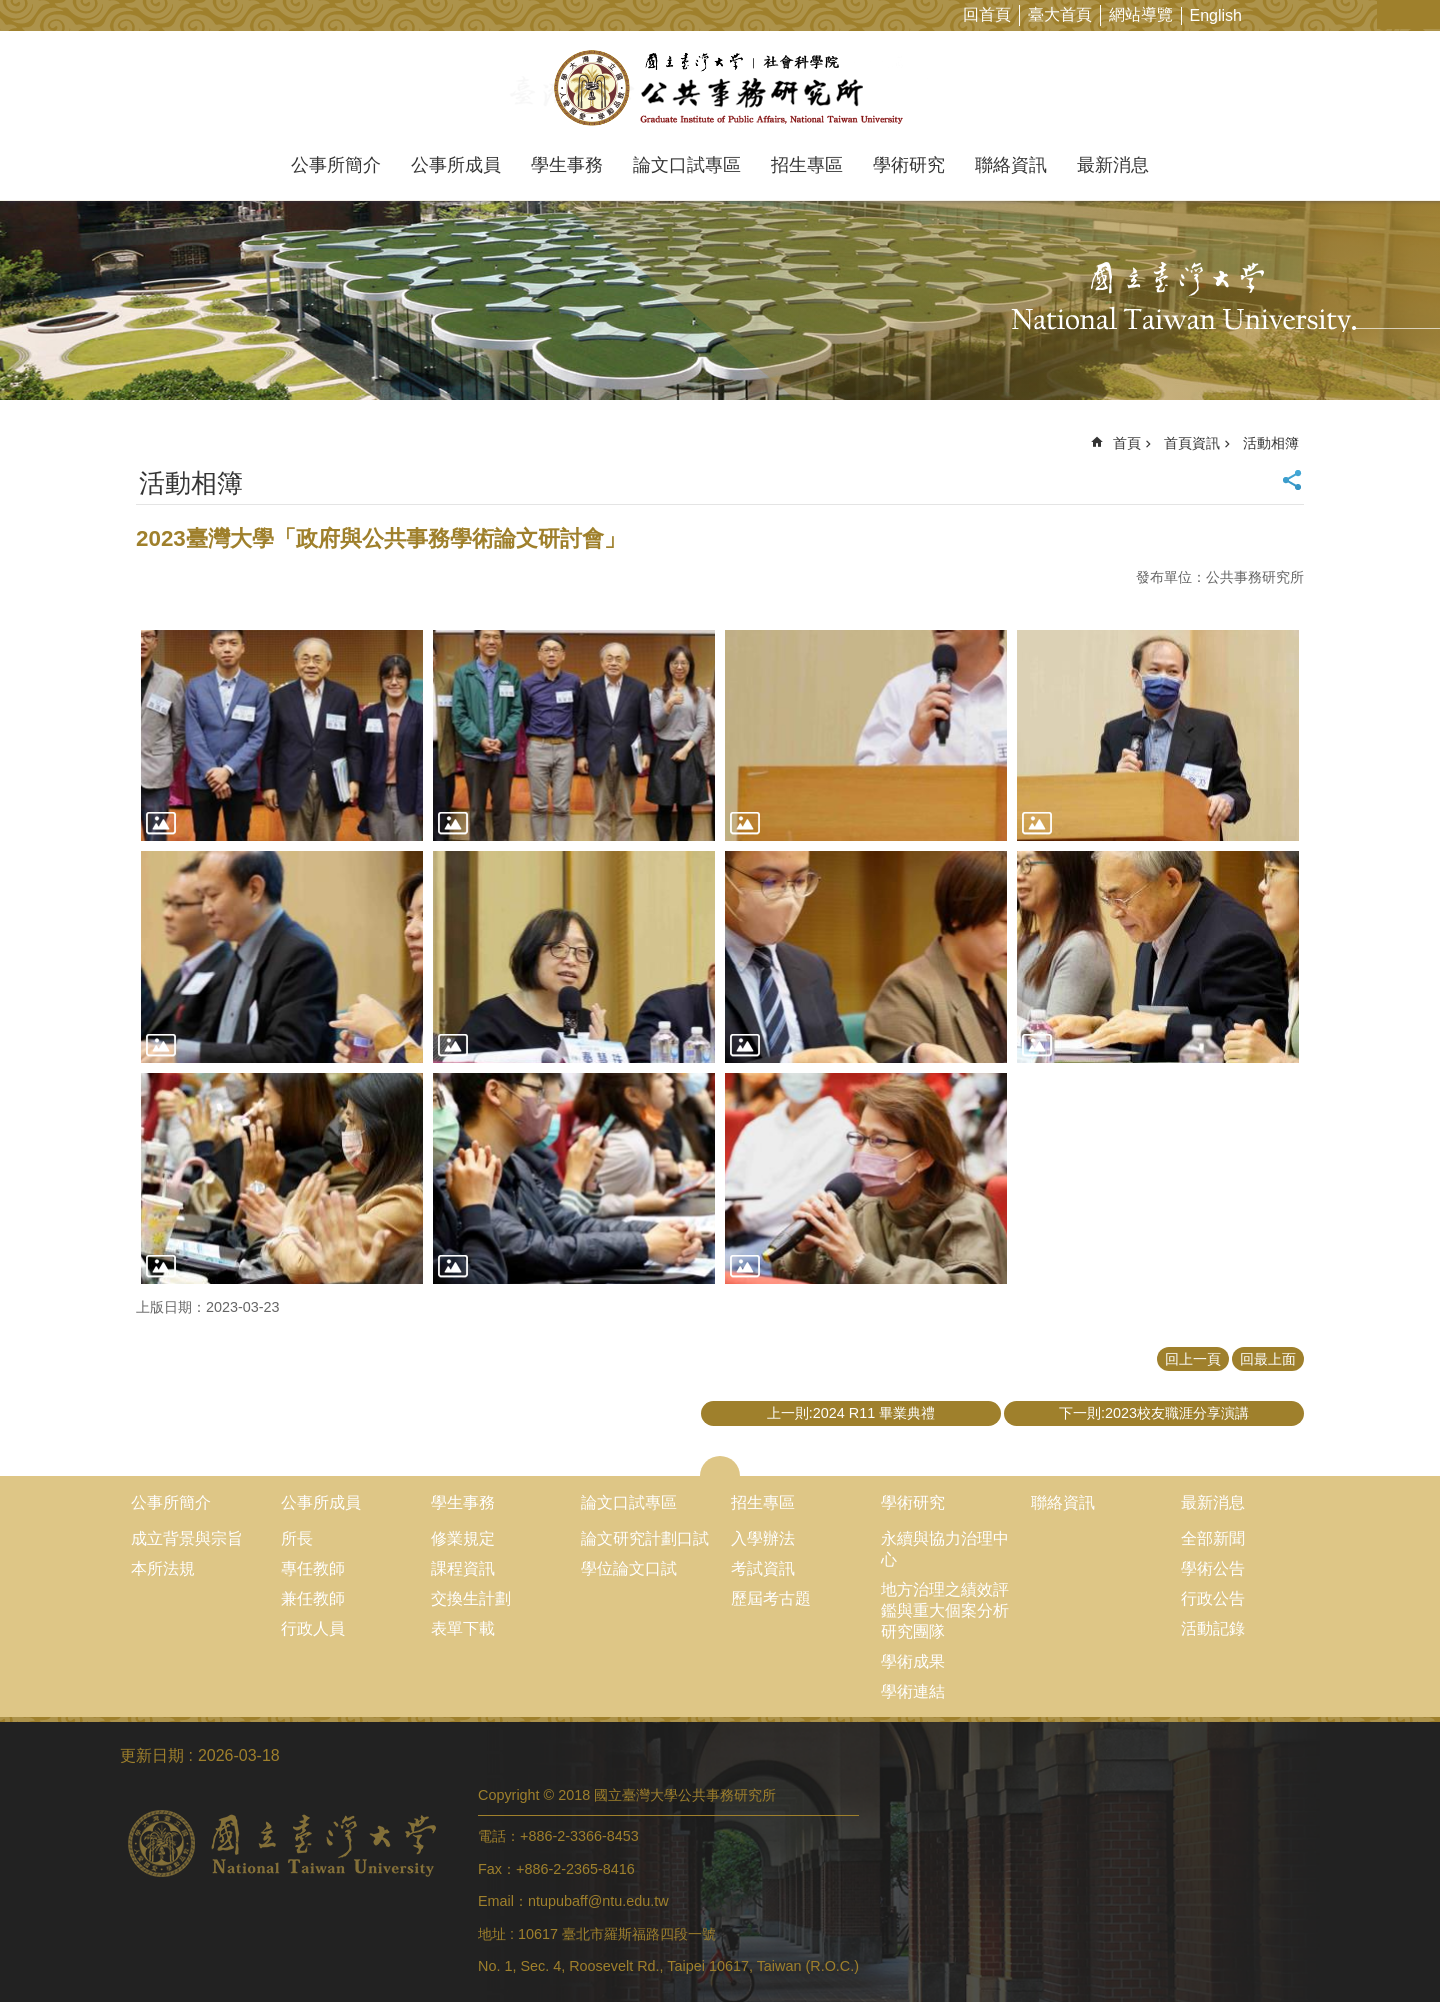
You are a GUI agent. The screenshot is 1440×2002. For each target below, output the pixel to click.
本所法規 (163, 1568)
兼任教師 (313, 1598)
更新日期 (152, 1755)
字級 (1393, 14)
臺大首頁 (1060, 14)
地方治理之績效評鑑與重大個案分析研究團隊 (945, 1610)
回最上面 (1268, 1359)
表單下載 (463, 1628)
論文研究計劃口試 (645, 1538)
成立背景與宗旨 (187, 1538)
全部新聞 (1213, 1538)
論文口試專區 (687, 165)
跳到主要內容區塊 (10, 10)
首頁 (1127, 443)
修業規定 (463, 1538)
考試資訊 (763, 1568)
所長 (297, 1538)
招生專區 (807, 165)
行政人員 (313, 1628)
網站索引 (1425, 14)
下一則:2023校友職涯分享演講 (1154, 1413)
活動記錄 (1213, 1628)
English (1216, 15)
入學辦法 (763, 1538)
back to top (1386, 1948)
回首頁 (987, 14)
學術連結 (913, 1691)
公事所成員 (456, 165)
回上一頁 (1193, 1359)
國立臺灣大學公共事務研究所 (720, 88)
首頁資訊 (1192, 443)
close (720, 1466)
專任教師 (313, 1568)
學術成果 (913, 1661)
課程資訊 (463, 1568)
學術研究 (909, 165)
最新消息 (1113, 165)
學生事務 (567, 165)
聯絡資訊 (1011, 165)
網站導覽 (1141, 14)
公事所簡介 (336, 165)
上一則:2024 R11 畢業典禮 (851, 1413)
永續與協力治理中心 (945, 1549)
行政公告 (1213, 1598)
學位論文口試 (629, 1568)
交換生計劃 (471, 1598)
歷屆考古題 (771, 1598)
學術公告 (1213, 1568)
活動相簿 (1271, 443)
